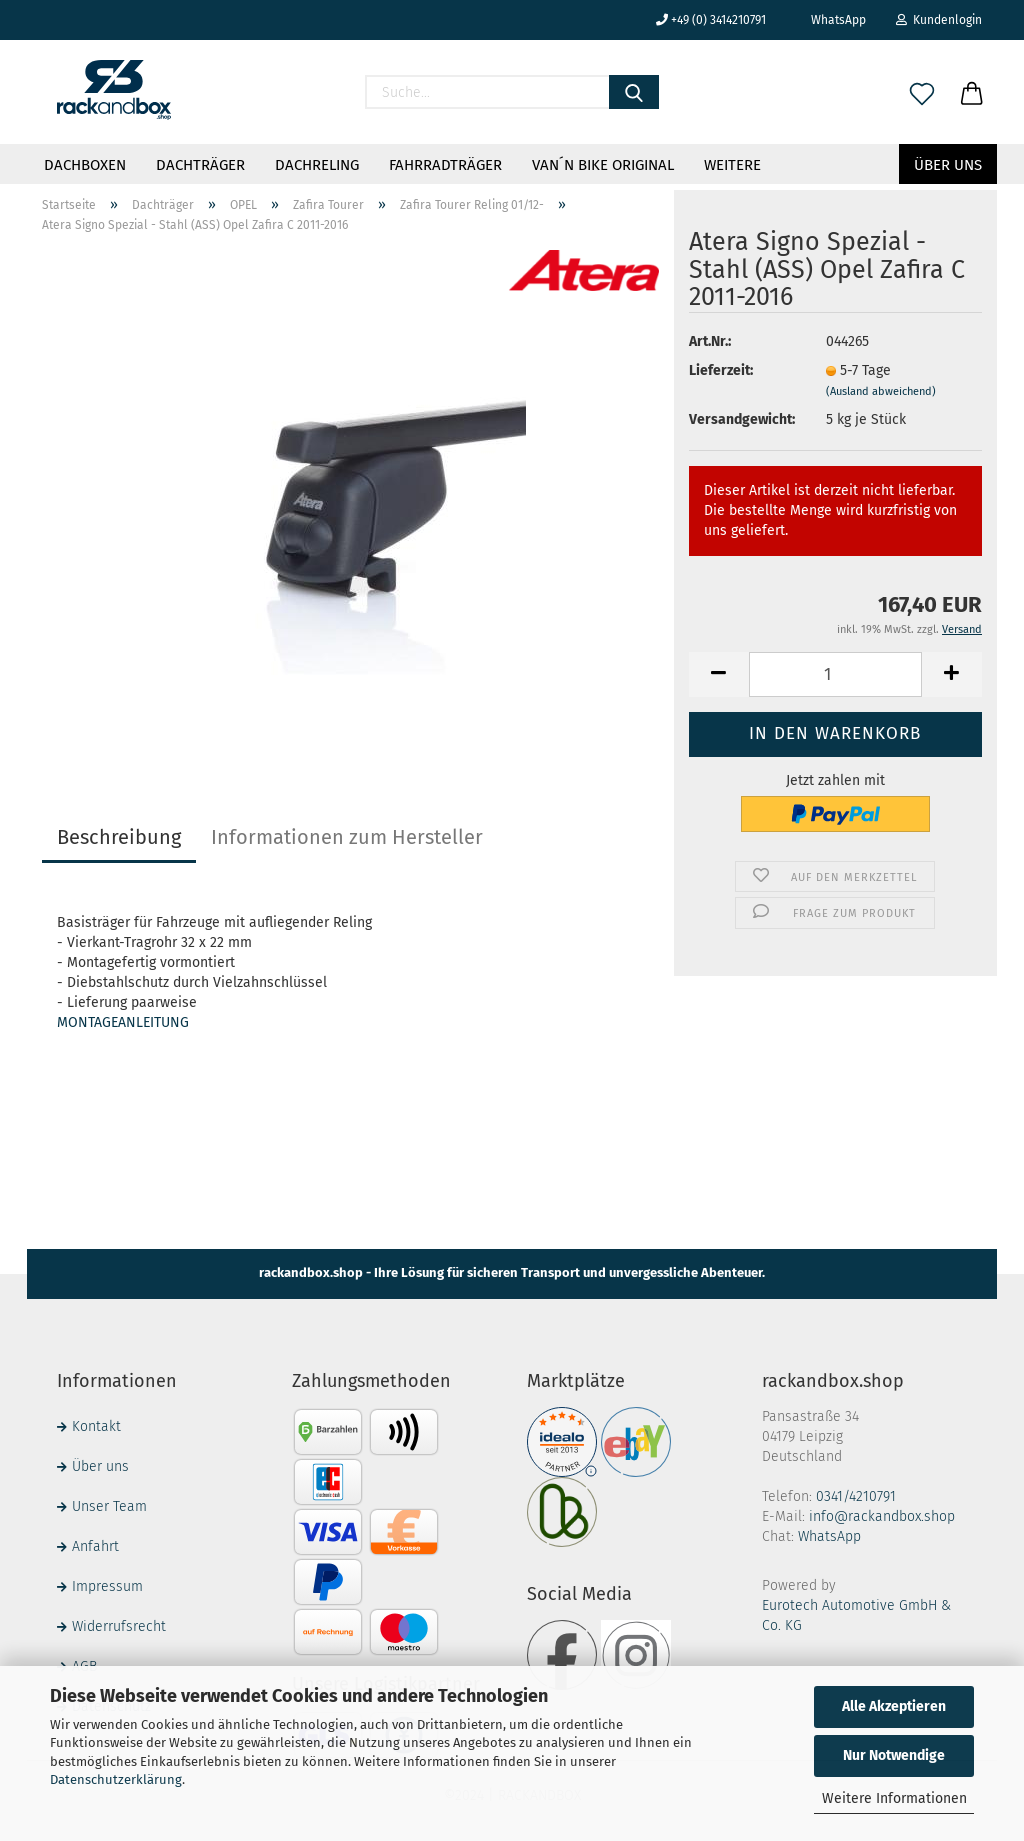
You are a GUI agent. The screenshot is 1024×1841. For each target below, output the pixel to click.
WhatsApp (831, 20)
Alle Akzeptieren (894, 1706)
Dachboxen (85, 165)
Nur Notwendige (894, 1755)
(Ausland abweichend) (881, 391)
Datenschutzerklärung (116, 1779)
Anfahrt (95, 1546)
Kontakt (96, 1426)
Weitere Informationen (894, 1798)
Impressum (107, 1586)
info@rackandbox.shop (882, 1516)
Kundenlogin (939, 20)
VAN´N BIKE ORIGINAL (603, 165)
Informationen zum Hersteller (347, 837)
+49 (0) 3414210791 (711, 20)
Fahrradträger (445, 165)
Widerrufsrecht (119, 1626)
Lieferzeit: (721, 370)
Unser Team (109, 1506)
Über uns (948, 165)
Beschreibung (119, 837)
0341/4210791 (856, 1496)
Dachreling (317, 165)
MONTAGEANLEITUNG (123, 1022)
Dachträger (200, 165)
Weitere (732, 165)
